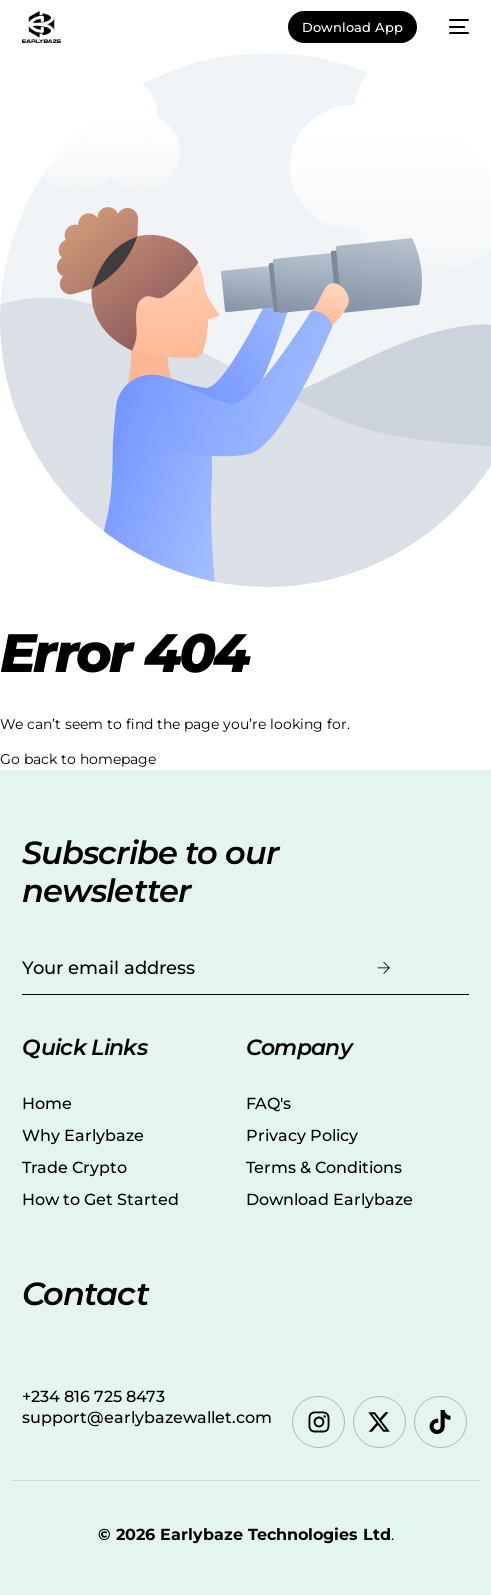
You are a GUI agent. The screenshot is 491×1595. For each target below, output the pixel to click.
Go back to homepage (78, 759)
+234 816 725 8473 (93, 1396)
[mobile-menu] (453, 27)
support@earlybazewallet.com (147, 1417)
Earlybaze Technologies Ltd (275, 1534)
